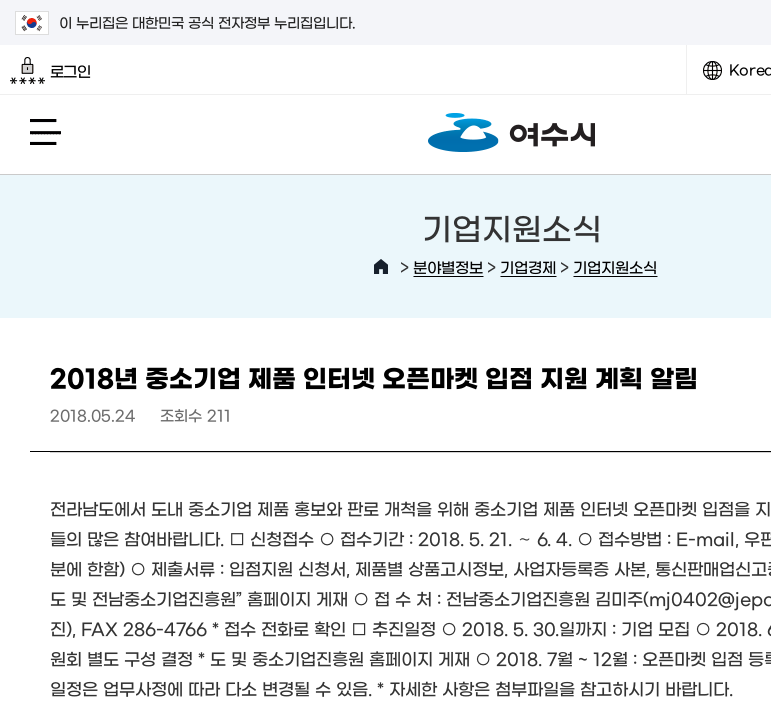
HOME (381, 267)
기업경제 (528, 266)
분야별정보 (448, 266)
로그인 (50, 71)
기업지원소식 (615, 266)
